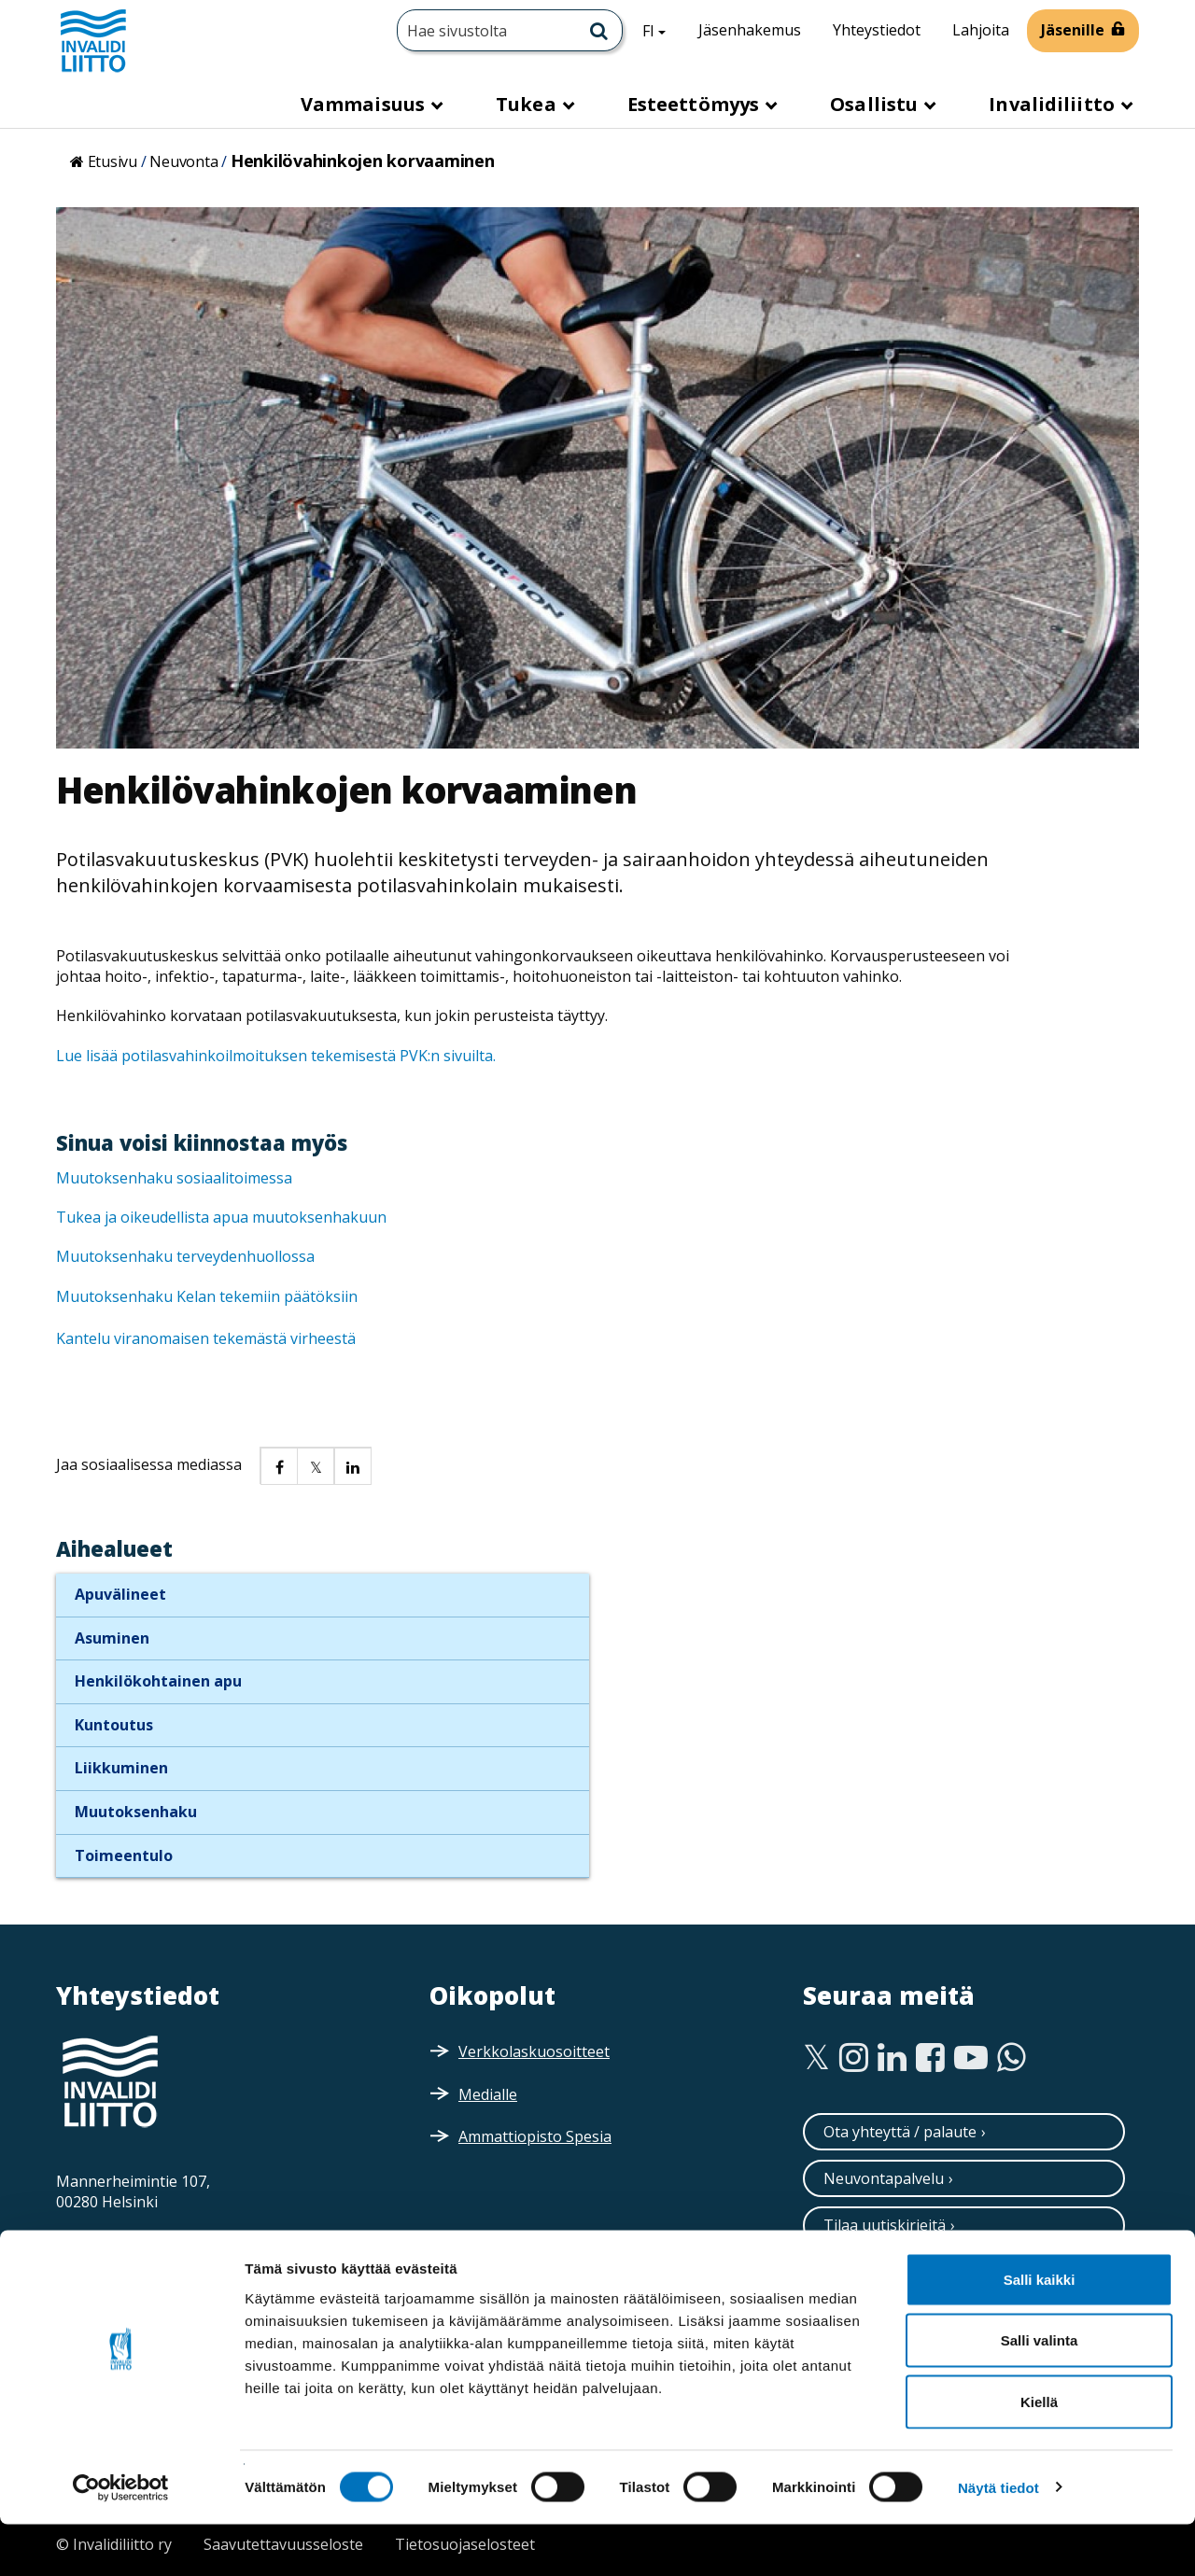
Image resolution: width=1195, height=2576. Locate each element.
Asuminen (112, 1638)
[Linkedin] (892, 2058)
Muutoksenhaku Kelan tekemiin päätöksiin (208, 1296)
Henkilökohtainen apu (158, 1681)
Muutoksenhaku (136, 1811)
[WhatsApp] (1011, 2058)
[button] (278, 1465)
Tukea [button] (528, 104)
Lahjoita (980, 30)
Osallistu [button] (876, 104)
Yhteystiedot (877, 30)
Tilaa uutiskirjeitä (884, 2225)
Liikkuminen (121, 1767)
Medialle (487, 2094)
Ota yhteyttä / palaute (900, 2131)
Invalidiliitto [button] (1054, 104)
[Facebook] (930, 2058)
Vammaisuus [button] (365, 104)
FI (661, 30)
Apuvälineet (120, 1594)
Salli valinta (1039, 2393)
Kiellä (1039, 2453)
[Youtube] (971, 2058)
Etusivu (112, 161)
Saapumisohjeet (140, 2241)
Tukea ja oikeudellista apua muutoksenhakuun (223, 1217)
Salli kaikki (1040, 2331)
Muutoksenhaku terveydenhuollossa (187, 1256)
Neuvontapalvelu (883, 2178)
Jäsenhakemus (749, 30)
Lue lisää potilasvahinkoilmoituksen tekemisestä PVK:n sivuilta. (276, 1055)
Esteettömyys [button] (695, 104)
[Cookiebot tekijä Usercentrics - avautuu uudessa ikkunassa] (121, 2540)
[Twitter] (816, 2058)
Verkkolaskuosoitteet (534, 2051)
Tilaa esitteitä (871, 2272)
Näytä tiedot (998, 2539)
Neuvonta (183, 161)
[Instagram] (853, 2058)
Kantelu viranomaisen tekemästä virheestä (206, 1338)
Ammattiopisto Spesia (535, 2136)
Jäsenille (1072, 30)
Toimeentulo (124, 1855)
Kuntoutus (114, 1725)
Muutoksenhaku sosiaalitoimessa (176, 1178)
